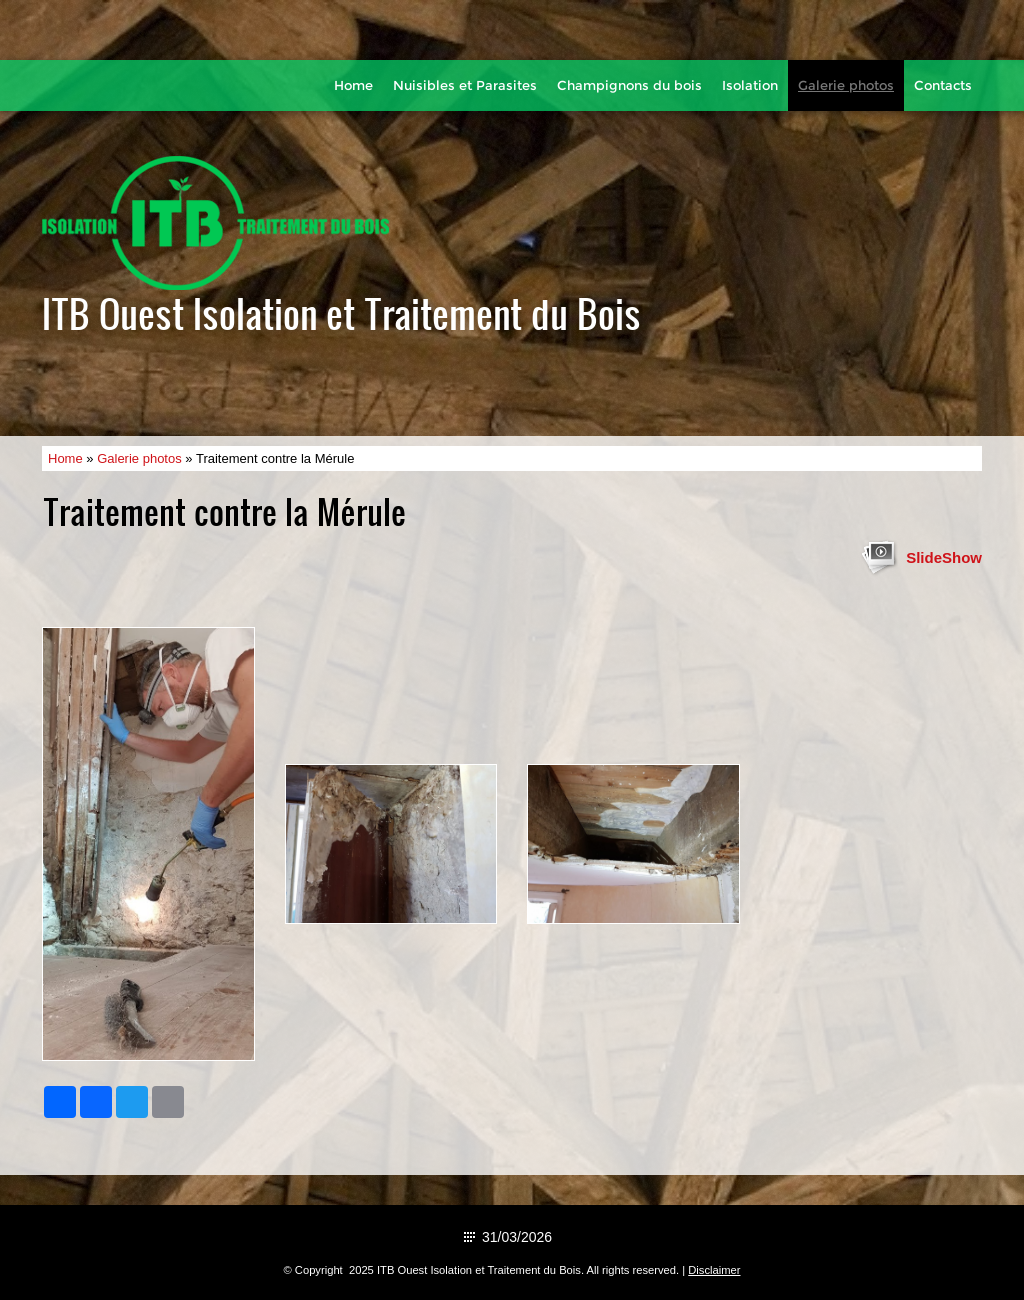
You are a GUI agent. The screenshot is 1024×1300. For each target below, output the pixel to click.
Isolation (750, 85)
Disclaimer (714, 1270)
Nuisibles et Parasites (465, 85)
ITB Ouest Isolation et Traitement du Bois (341, 313)
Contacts (943, 85)
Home (353, 85)
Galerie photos (846, 85)
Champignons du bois (629, 85)
